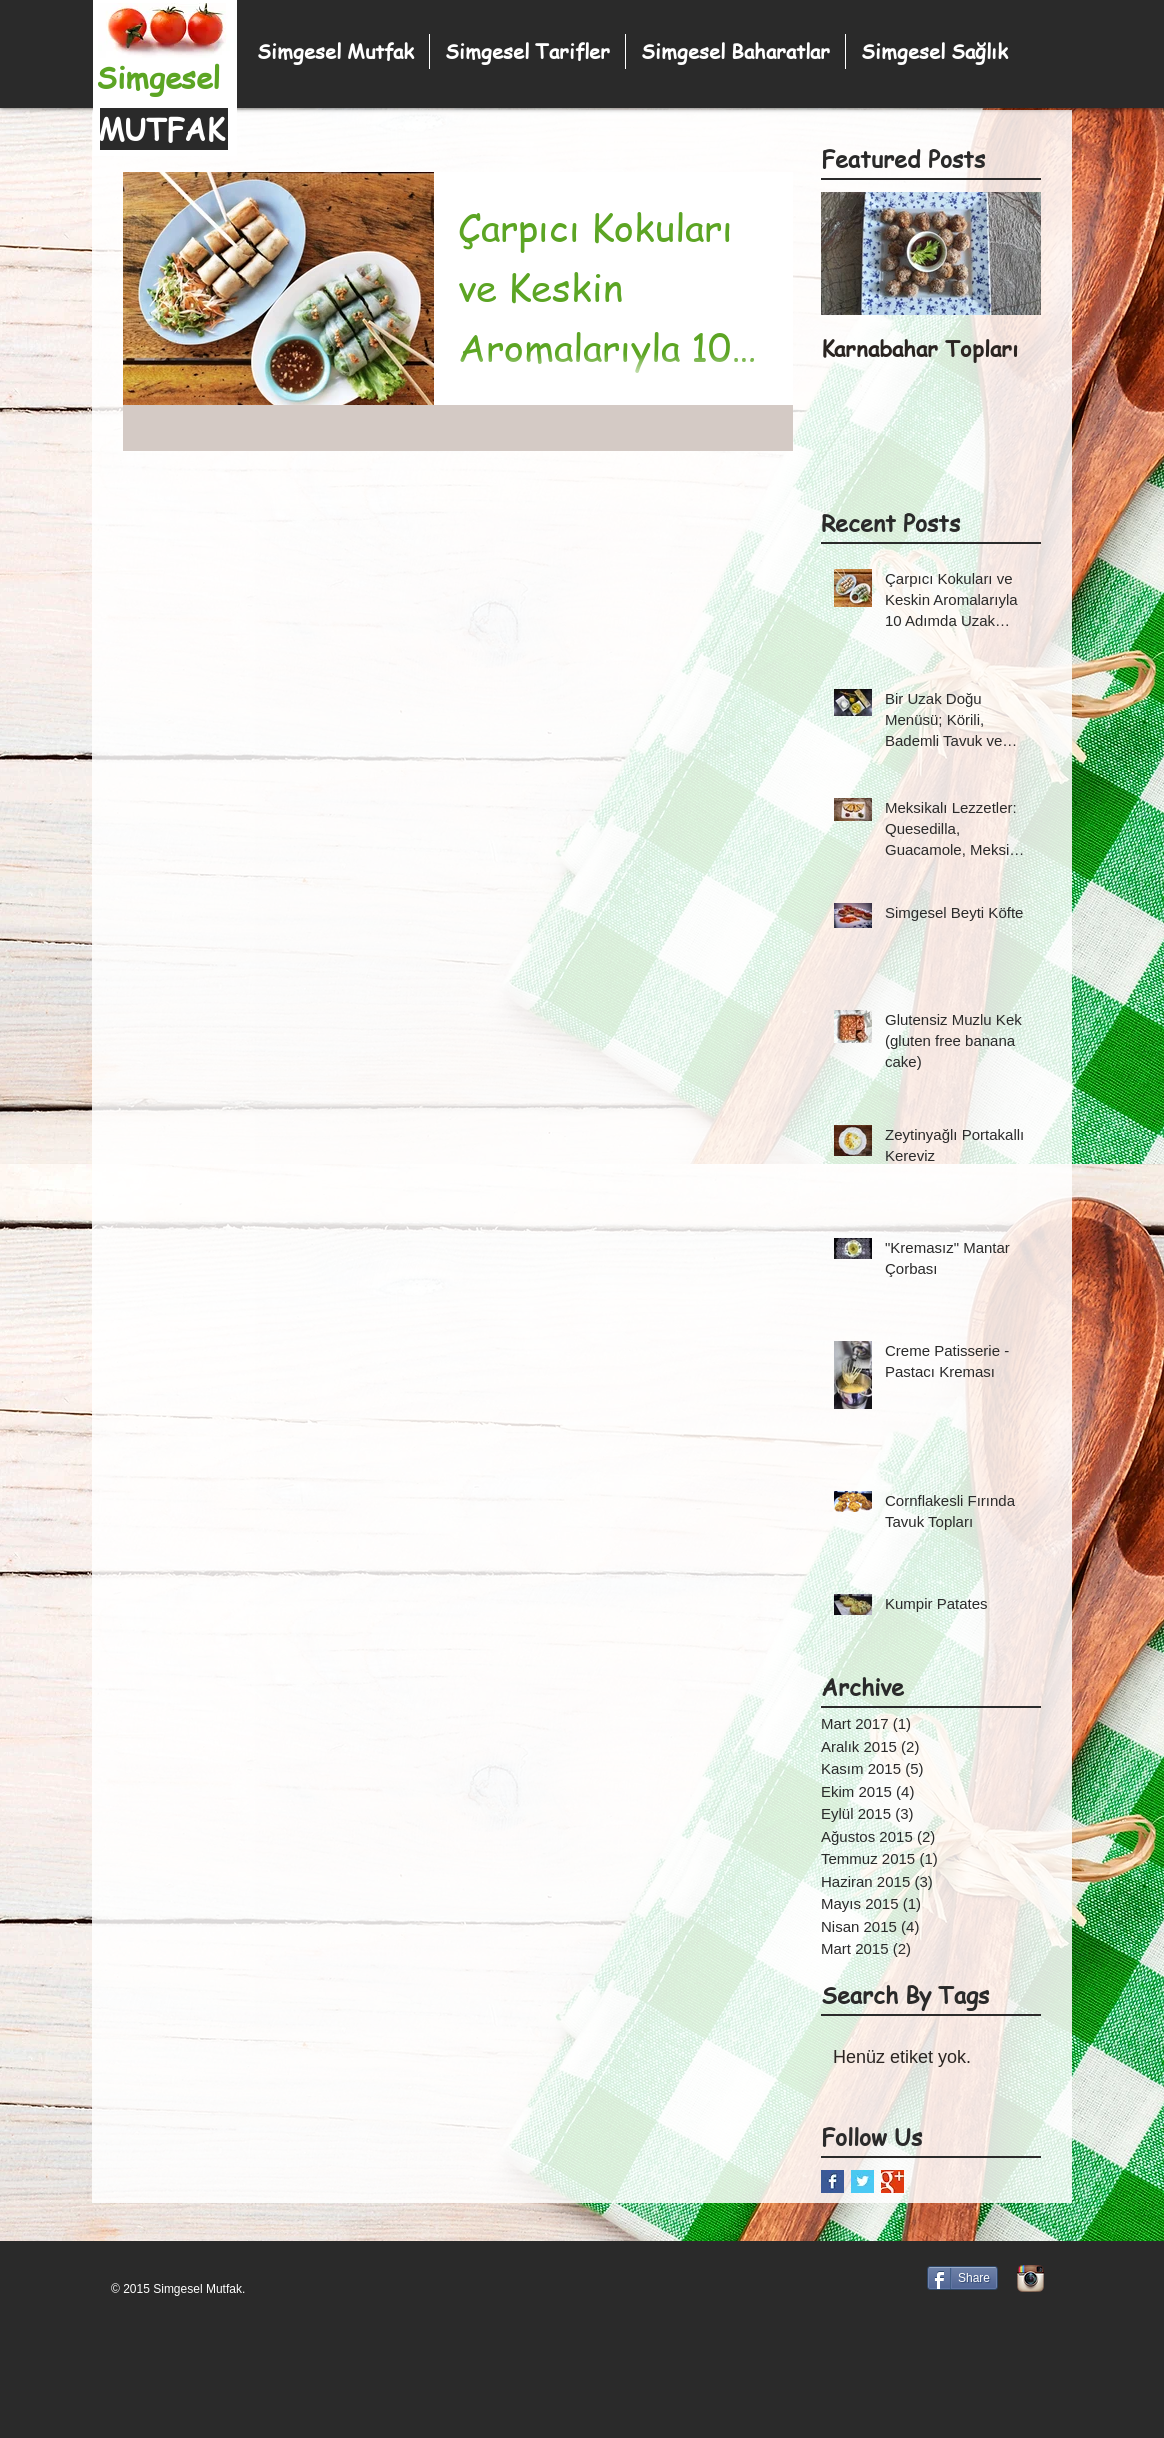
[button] (735, 51)
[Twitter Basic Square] (862, 2181)
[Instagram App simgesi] (1030, 2278)
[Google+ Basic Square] (892, 2181)
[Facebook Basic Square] (832, 2181)
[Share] (962, 2278)
